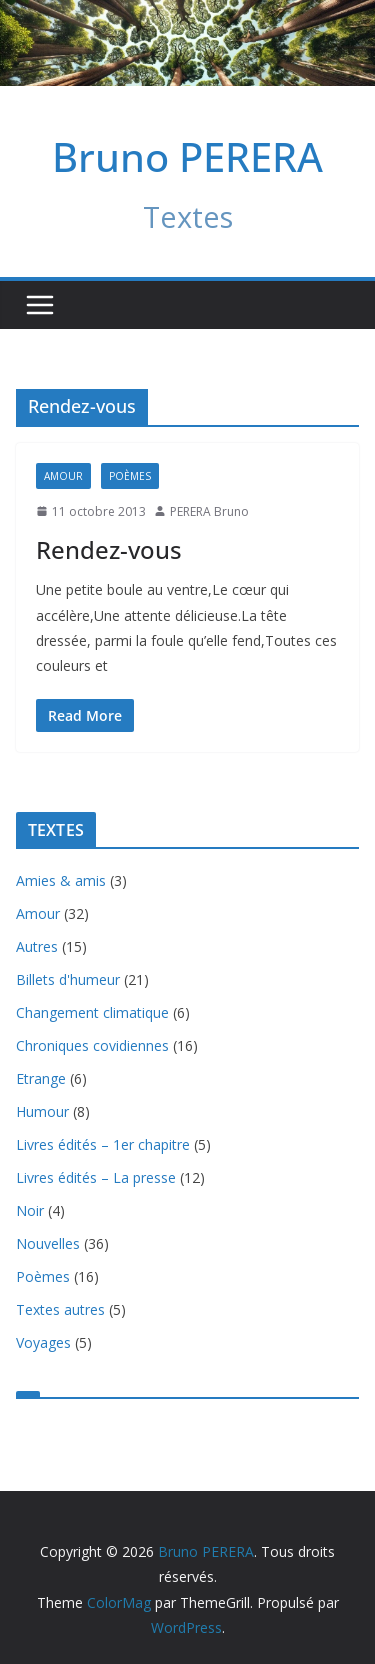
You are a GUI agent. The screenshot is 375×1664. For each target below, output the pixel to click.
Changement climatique (92, 1012)
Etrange (41, 1078)
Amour (63, 476)
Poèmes (130, 476)
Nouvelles (48, 1243)
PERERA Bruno (209, 511)
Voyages (43, 1342)
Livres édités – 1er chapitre (103, 1144)
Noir (30, 1210)
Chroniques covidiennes (92, 1045)
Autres (37, 946)
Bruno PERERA (187, 156)
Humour (42, 1111)
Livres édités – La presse (96, 1177)
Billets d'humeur (68, 979)
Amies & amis (61, 880)
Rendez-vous (109, 549)
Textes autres (60, 1309)
